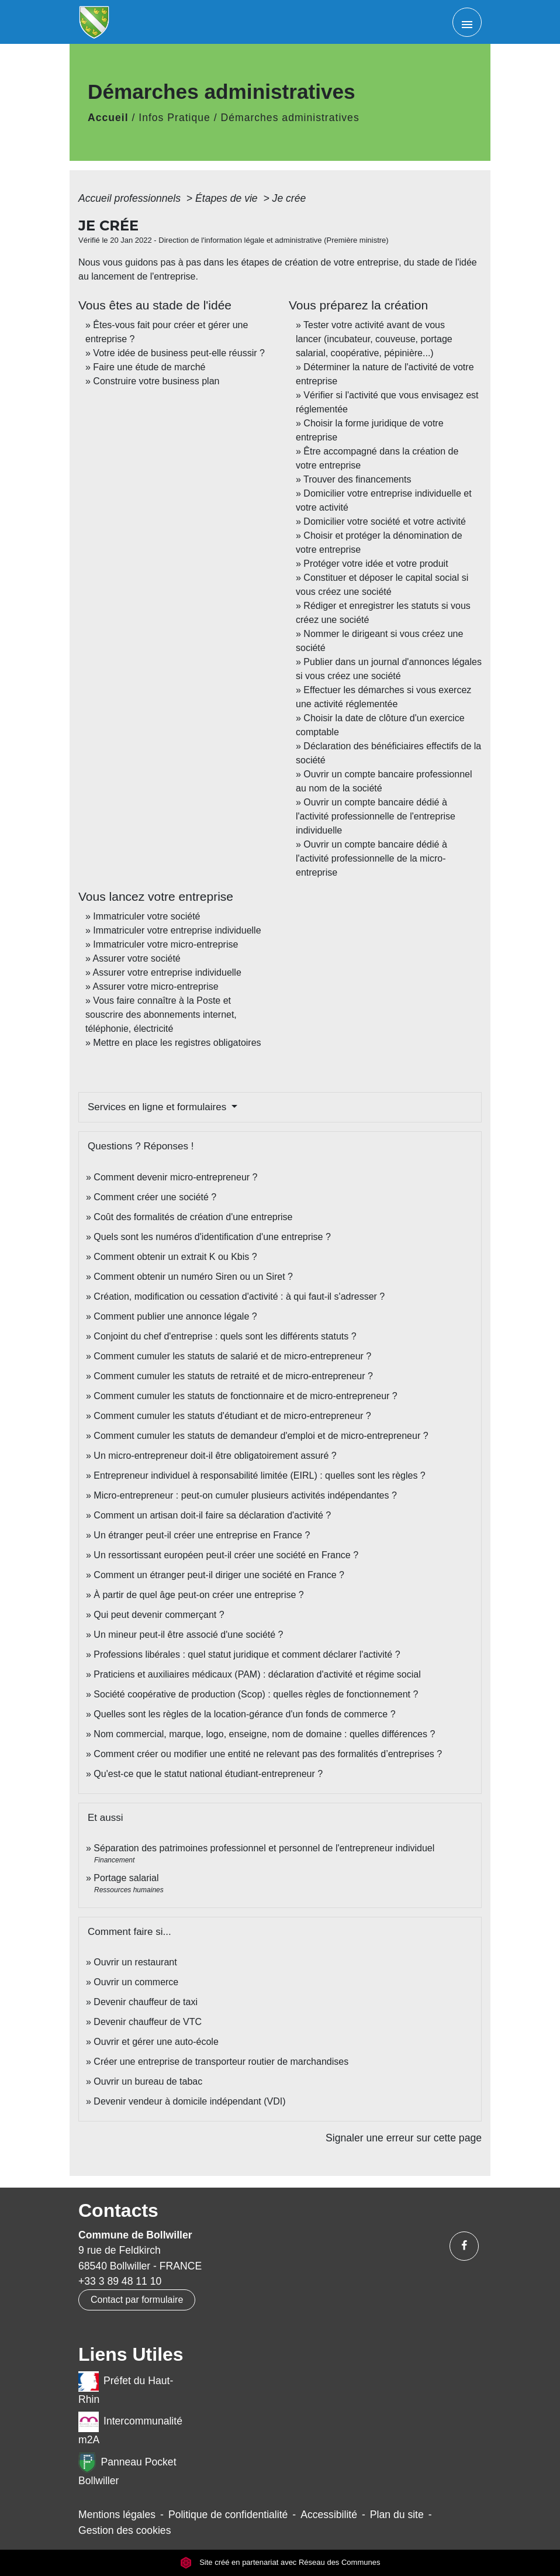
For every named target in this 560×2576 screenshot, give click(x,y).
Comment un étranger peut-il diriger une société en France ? (219, 1575)
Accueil (108, 117)
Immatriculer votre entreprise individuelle (177, 930)
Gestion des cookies (124, 2530)
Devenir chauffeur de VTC (148, 2022)
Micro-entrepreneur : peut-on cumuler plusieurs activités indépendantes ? (245, 1495)
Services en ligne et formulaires (158, 1107)
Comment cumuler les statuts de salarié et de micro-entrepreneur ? (232, 1356)
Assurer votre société (136, 958)
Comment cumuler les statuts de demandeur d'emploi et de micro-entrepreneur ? (261, 1436)
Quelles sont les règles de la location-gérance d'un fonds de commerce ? (244, 1714)
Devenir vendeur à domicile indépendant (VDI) (189, 2101)
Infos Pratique (174, 117)
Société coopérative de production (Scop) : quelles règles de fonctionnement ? (256, 1694)
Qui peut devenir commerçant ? (159, 1615)
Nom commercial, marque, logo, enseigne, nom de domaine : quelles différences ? (264, 1734)
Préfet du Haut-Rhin (125, 2388)
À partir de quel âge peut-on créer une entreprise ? (198, 1595)
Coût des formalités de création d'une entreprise (193, 1217)
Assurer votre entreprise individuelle (166, 972)
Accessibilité (328, 2514)
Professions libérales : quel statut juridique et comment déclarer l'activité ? (247, 1654)
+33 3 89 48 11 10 (119, 2281)
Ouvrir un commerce (136, 1982)
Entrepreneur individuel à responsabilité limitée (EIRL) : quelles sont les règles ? (259, 1475)
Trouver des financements (357, 479)
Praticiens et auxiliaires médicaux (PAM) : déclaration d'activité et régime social (257, 1674)
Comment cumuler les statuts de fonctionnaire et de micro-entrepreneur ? (245, 1396)
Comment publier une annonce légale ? (175, 1316)
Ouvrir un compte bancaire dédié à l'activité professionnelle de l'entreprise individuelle (375, 816)
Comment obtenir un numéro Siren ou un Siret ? (193, 1277)
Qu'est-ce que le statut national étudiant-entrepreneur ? (208, 1774)
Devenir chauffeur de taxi (146, 2002)
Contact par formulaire (137, 2300)
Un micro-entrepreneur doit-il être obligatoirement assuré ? (215, 1456)
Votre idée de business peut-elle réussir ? (179, 353)
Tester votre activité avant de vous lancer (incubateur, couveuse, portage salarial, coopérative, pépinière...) (374, 339)
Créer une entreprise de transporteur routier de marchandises (221, 2062)
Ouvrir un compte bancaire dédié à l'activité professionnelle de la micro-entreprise (371, 858)
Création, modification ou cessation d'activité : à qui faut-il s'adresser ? (239, 1296)
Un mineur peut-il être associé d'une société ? (188, 1635)
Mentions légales (116, 2514)
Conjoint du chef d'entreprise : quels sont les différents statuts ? (225, 1336)
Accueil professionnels (131, 198)
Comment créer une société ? (155, 1197)
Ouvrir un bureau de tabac (148, 2081)
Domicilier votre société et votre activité (385, 521)
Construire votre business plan (156, 381)
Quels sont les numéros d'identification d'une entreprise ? (212, 1237)
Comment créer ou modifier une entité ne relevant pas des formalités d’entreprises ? (268, 1754)
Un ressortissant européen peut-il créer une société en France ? (226, 1555)
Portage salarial (126, 1878)
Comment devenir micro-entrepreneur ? (175, 1177)
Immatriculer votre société (146, 916)
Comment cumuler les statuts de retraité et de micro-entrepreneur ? (233, 1376)
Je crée (289, 198)
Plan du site (397, 2514)
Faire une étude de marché (149, 367)
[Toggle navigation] (467, 22)
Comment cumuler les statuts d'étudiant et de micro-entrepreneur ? (232, 1416)
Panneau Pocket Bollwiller (127, 2470)
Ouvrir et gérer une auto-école (156, 2042)
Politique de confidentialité (228, 2514)
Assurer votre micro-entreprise (155, 986)
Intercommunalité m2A (130, 2429)
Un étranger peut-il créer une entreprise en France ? (202, 1535)
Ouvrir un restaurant (135, 1962)
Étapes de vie (228, 198)
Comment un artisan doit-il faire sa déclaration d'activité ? (212, 1515)
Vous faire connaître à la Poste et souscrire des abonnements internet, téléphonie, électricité (161, 1015)
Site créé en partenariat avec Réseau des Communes (280, 2562)
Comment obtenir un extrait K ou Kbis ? (175, 1257)
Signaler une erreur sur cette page (404, 2138)
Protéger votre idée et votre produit (375, 564)
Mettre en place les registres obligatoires (177, 1043)
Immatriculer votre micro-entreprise (165, 944)
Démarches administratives (290, 117)
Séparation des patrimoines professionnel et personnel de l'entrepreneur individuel (264, 1848)
